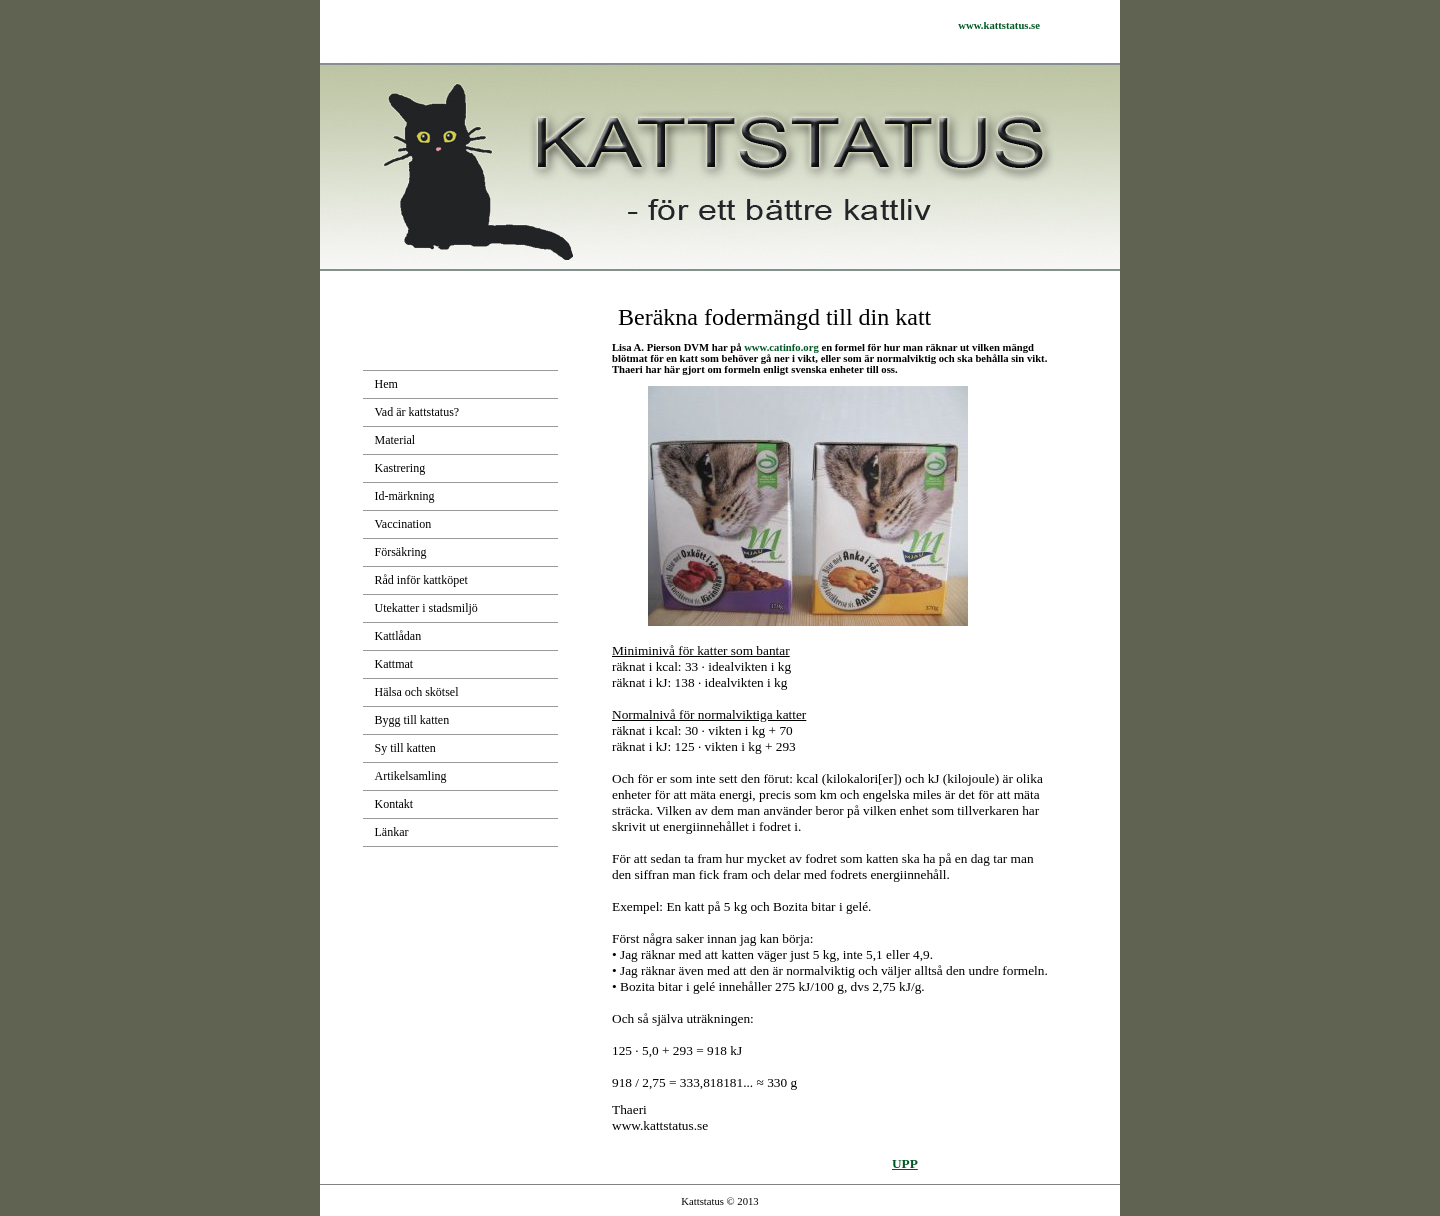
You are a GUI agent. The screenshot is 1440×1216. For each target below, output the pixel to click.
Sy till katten (405, 748)
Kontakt (394, 804)
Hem (386, 384)
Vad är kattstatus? (417, 412)
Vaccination (403, 524)
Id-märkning (405, 496)
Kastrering (400, 468)
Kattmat (394, 664)
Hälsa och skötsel (417, 692)
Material (395, 440)
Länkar (392, 832)
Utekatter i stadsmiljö (426, 608)
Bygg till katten (412, 720)
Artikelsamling (411, 776)
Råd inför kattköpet (421, 580)
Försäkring (401, 552)
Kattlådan (398, 636)
